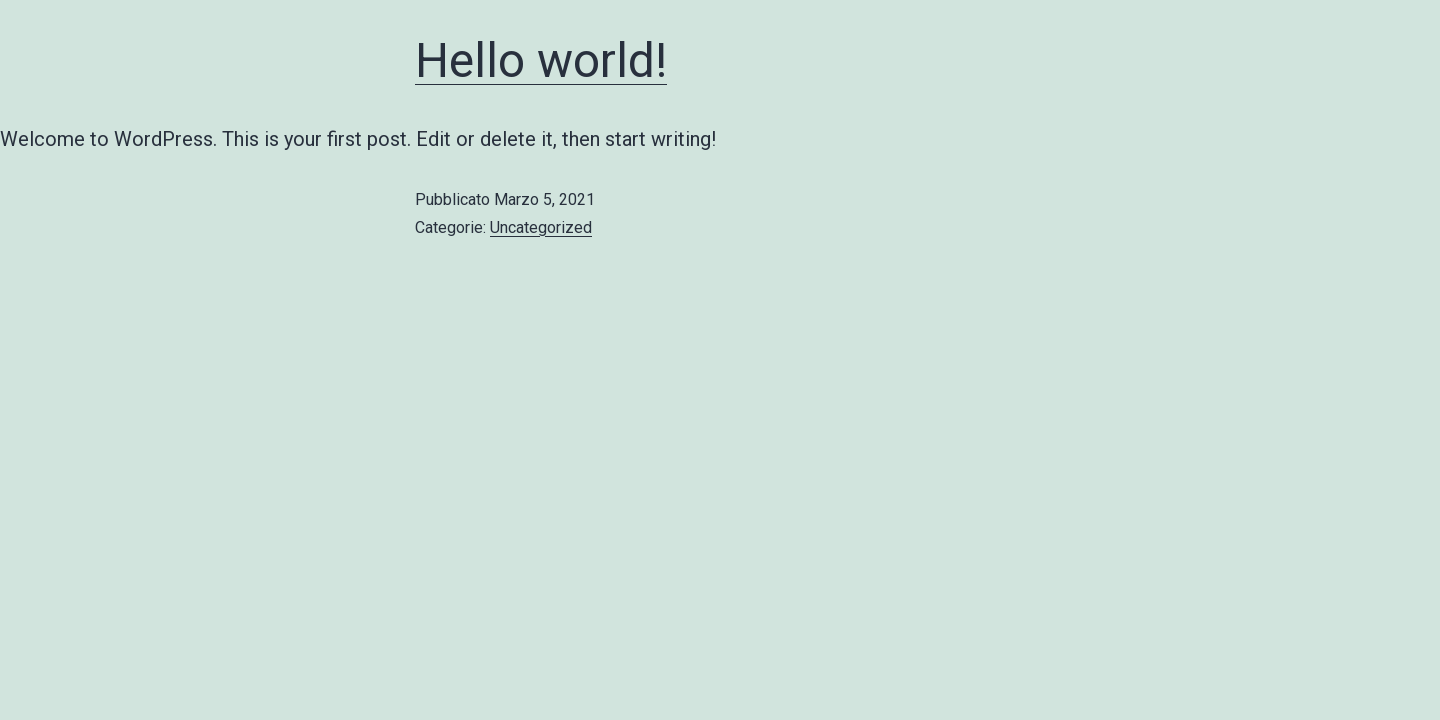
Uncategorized (541, 227)
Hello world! (541, 60)
